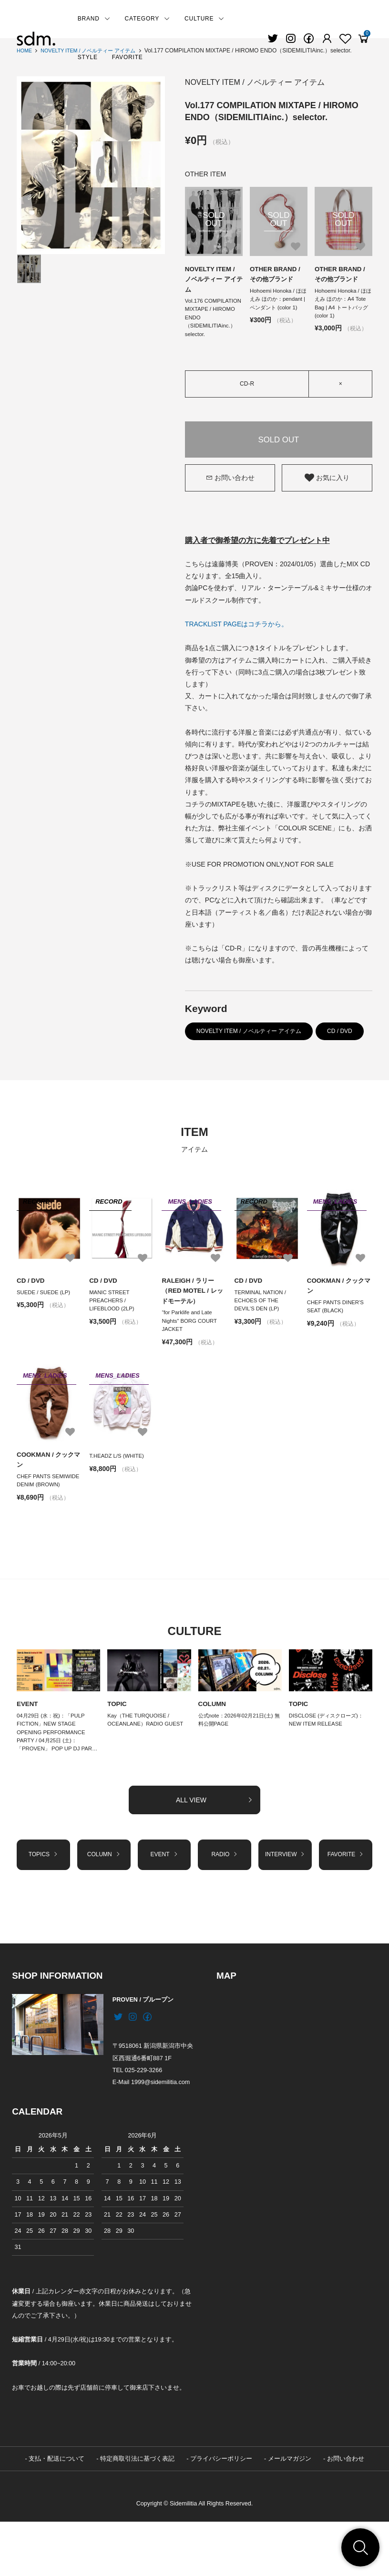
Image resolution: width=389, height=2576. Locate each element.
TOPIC (117, 1735)
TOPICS (43, 1900)
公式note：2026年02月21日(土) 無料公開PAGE (238, 1752)
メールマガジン (289, 2513)
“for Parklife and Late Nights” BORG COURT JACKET (191, 1338)
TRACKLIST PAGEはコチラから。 (236, 639)
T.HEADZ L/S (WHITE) (118, 1475)
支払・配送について (56, 2513)
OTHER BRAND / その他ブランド (276, 275)
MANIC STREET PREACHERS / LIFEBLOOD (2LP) (113, 1317)
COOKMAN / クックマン (337, 1301)
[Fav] (327, 39)
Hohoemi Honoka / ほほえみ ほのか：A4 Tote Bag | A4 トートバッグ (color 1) (342, 306)
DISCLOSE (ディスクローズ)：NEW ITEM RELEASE (329, 1752)
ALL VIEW (214, 1845)
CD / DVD (339, 1046)
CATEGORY (147, 18)
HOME (25, 50)
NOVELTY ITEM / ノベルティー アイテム (272, 82)
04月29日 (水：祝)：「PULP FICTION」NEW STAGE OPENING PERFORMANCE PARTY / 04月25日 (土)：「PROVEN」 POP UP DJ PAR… (53, 1770)
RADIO (224, 1900)
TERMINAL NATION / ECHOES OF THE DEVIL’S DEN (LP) (262, 1317)
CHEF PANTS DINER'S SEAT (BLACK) (337, 1323)
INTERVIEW (285, 1905)
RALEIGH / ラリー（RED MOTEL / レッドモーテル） (194, 1306)
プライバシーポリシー (221, 2513)
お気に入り (327, 492)
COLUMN (212, 1735)
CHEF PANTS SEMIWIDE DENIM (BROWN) (41, 1505)
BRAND (94, 18)
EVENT (28, 1735)
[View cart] (363, 39)
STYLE (88, 57)
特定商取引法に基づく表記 (137, 2513)
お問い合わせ (230, 492)
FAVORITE (127, 57)
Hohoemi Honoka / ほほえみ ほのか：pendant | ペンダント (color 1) (277, 306)
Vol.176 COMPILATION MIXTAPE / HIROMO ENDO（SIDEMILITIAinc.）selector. (212, 325)
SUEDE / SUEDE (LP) (45, 1308)
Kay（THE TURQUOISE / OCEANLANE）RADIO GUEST (147, 1752)
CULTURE (204, 18)
